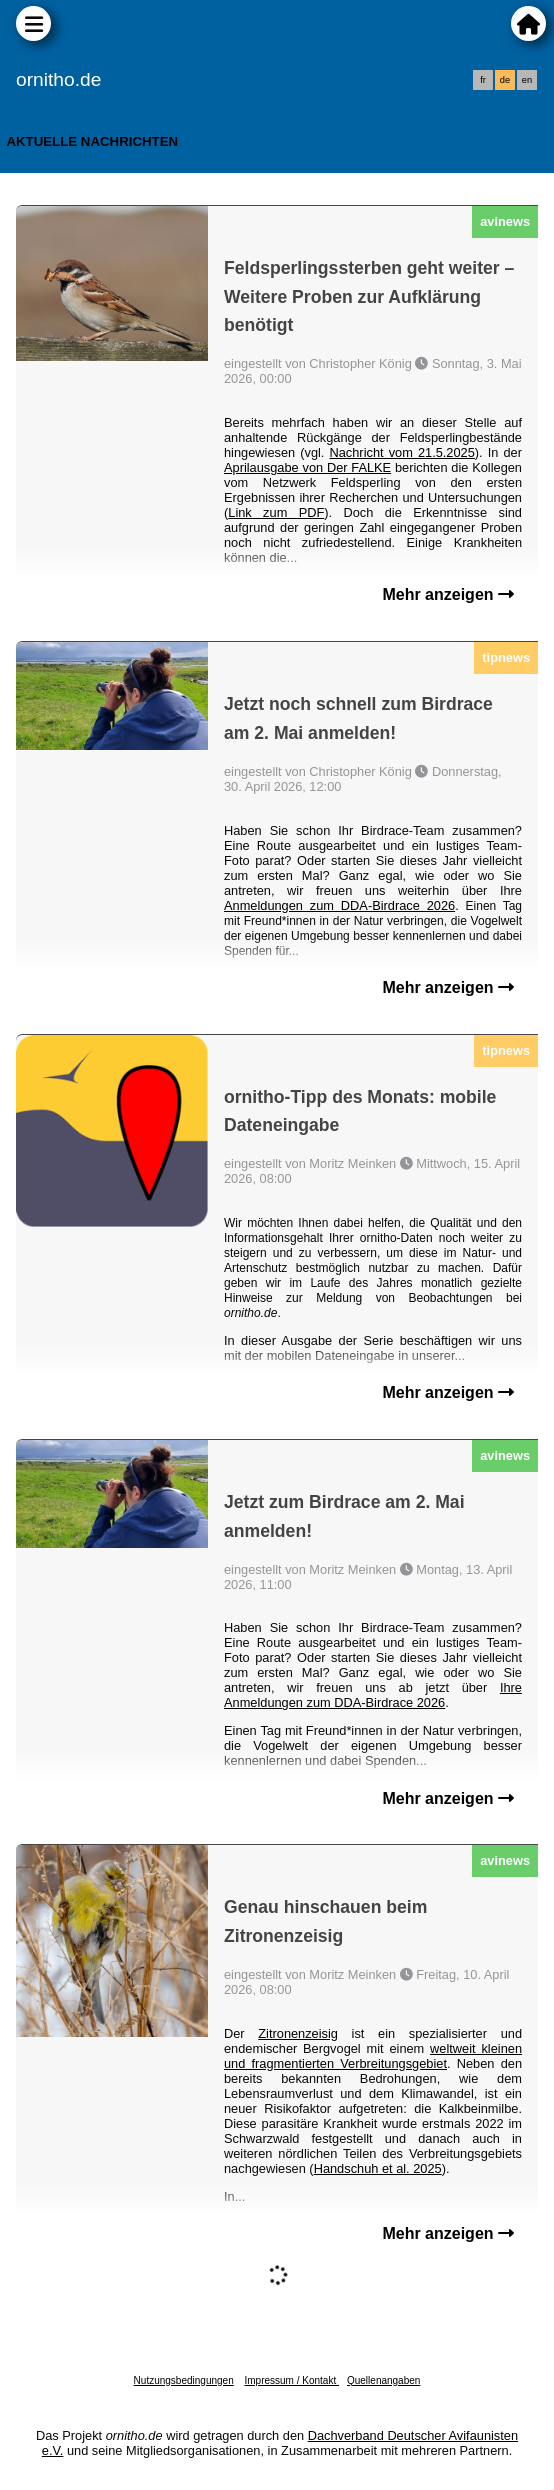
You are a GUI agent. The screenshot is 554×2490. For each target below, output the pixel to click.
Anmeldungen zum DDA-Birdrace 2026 (339, 905)
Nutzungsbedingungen (184, 2380)
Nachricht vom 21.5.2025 (402, 452)
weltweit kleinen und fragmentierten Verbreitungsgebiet (373, 2056)
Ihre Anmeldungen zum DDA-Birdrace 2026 (373, 1695)
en (527, 80)
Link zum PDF (276, 512)
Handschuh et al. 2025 (378, 2168)
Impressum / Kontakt (291, 2380)
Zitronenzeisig (298, 2033)
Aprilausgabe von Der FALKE (307, 467)
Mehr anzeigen (448, 594)
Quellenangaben (383, 2380)
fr (483, 80)
